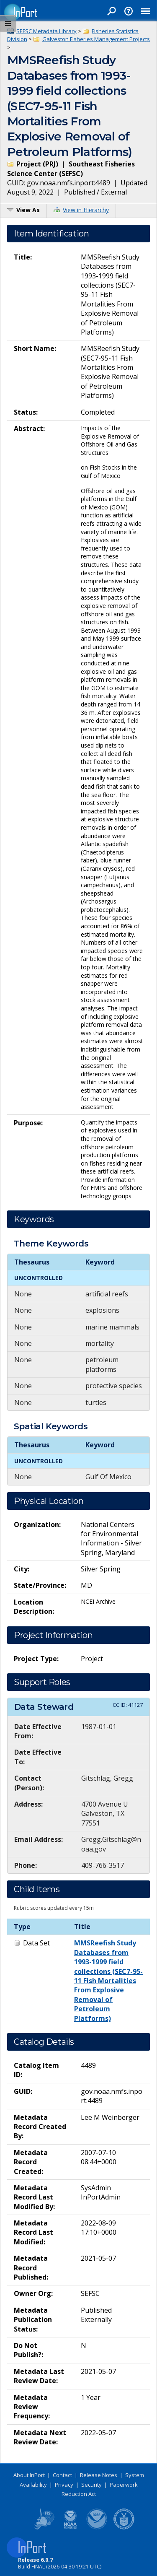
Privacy (64, 2484)
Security (91, 2484)
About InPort (29, 2475)
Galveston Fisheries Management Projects (96, 39)
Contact (62, 2475)
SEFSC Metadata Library (46, 31)
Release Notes (98, 2475)
